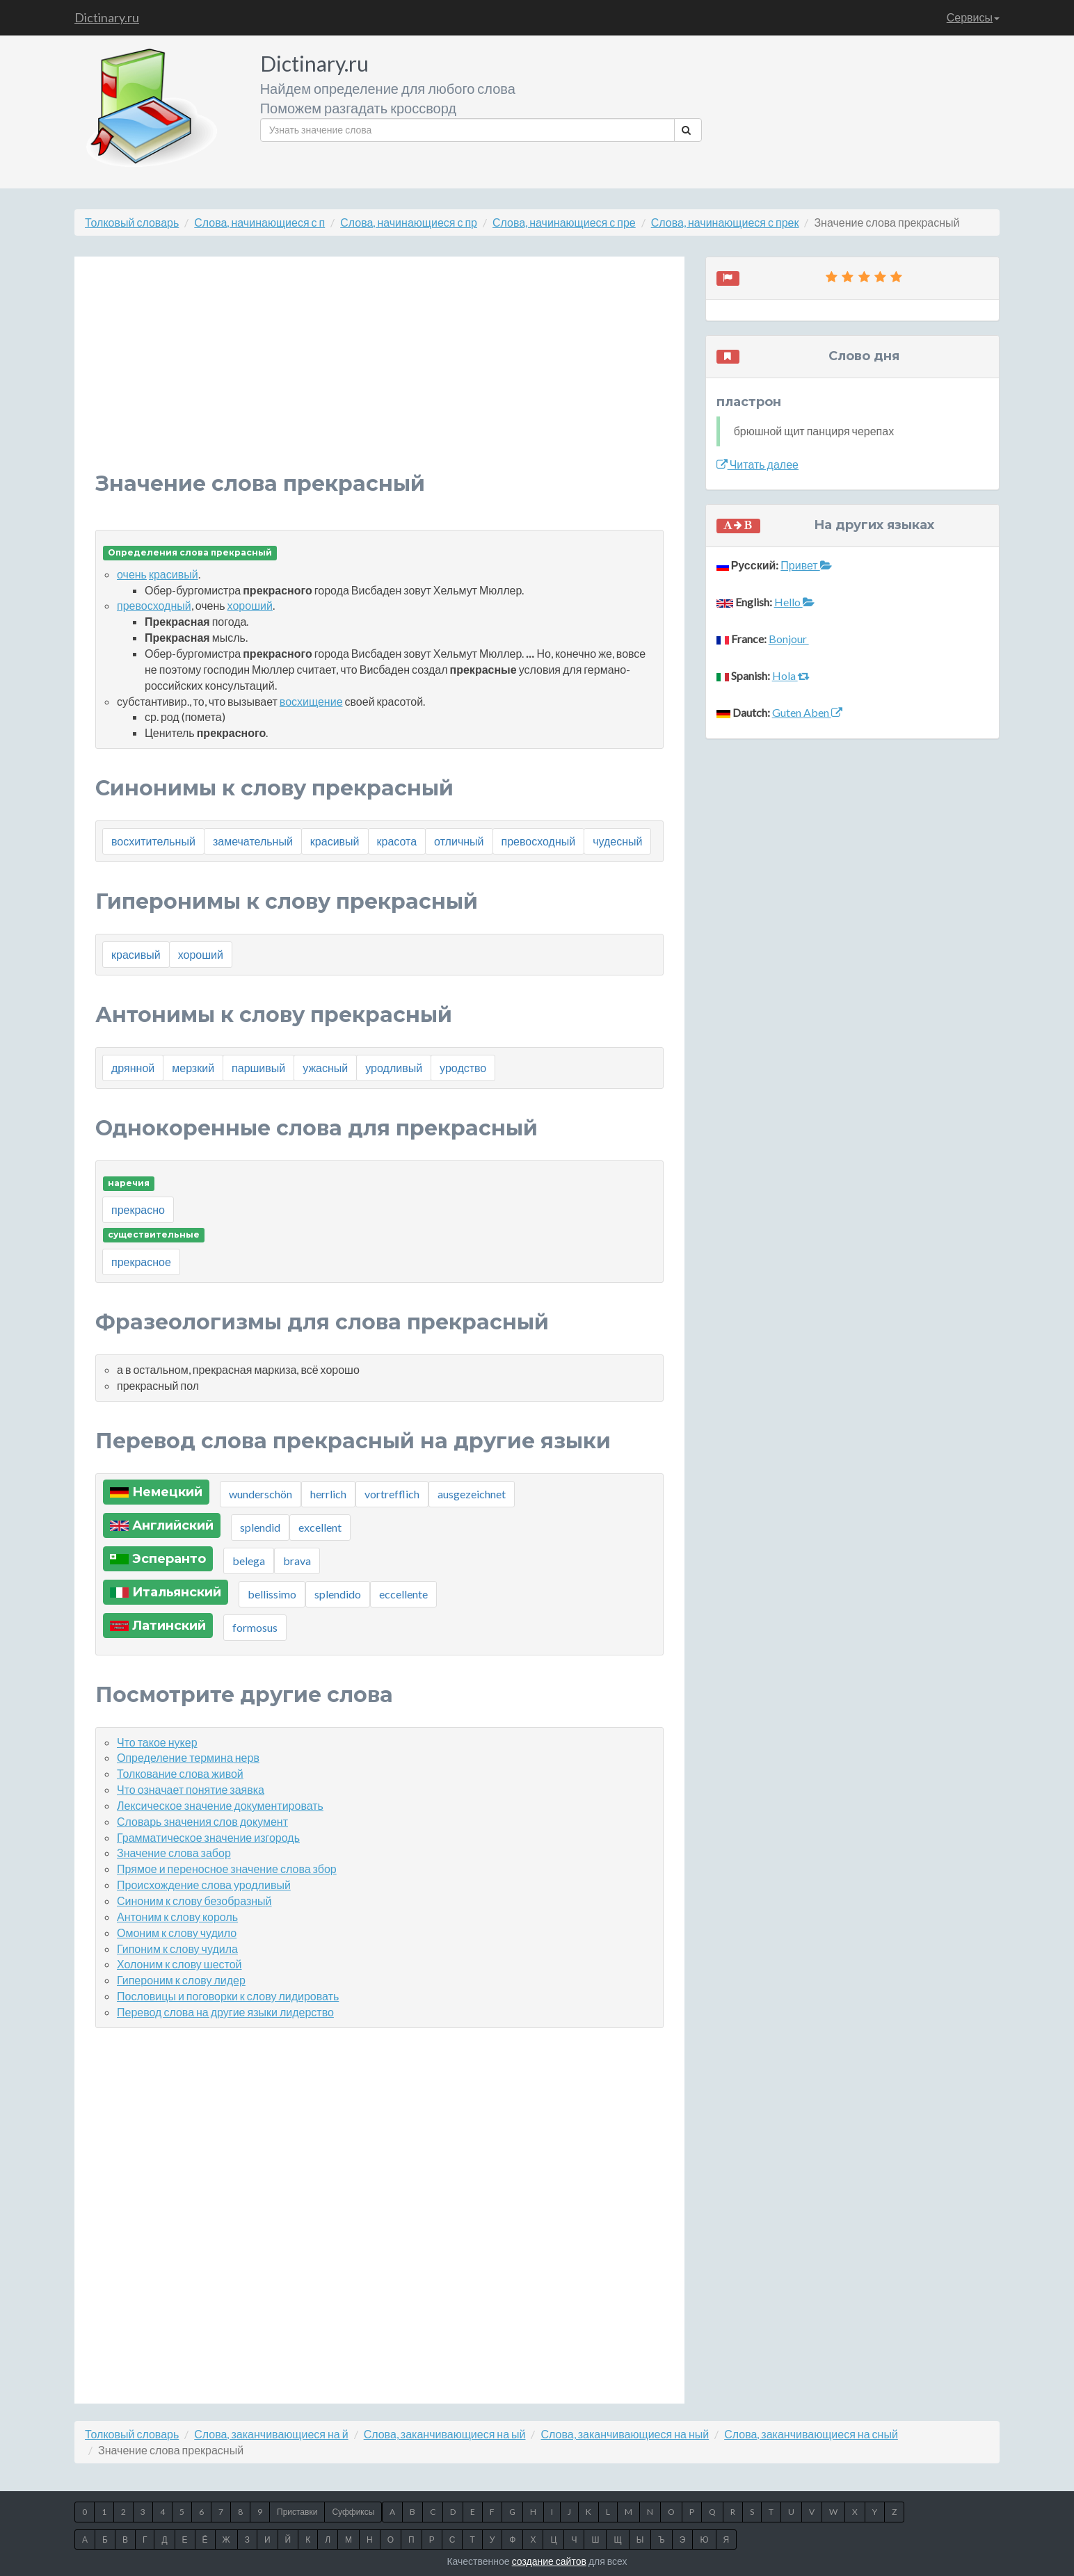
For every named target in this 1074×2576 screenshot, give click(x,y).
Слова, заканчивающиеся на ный (624, 2433)
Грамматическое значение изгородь (208, 1837)
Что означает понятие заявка (190, 1789)
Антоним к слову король (177, 1916)
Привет (805, 565)
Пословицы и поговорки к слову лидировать (228, 1995)
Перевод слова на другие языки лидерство (225, 2011)
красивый (173, 574)
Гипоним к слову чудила (177, 1948)
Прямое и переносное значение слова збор (227, 1868)
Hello (794, 601)
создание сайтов (549, 2561)
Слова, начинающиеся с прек (725, 222)
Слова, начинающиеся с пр (408, 222)
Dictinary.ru (106, 17)
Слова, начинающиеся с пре (564, 222)
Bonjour (789, 638)
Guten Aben (807, 712)
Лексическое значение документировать (220, 1805)
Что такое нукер (157, 1742)
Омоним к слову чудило (177, 1932)
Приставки (297, 2511)
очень (132, 574)
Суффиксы (353, 2511)
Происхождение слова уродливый (204, 1884)
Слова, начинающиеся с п (259, 222)
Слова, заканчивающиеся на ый (445, 2433)
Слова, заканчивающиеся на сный (811, 2433)
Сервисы (973, 17)
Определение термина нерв (188, 1757)
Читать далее (757, 464)
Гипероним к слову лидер (181, 1979)
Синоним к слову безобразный (194, 1900)
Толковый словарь (132, 222)
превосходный (154, 605)
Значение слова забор (174, 1852)
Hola (791, 675)
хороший (250, 605)
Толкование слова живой (180, 1773)
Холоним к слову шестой (179, 1963)
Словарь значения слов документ (202, 1821)
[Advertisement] (379, 374)
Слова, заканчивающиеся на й (271, 2433)
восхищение (311, 701)
